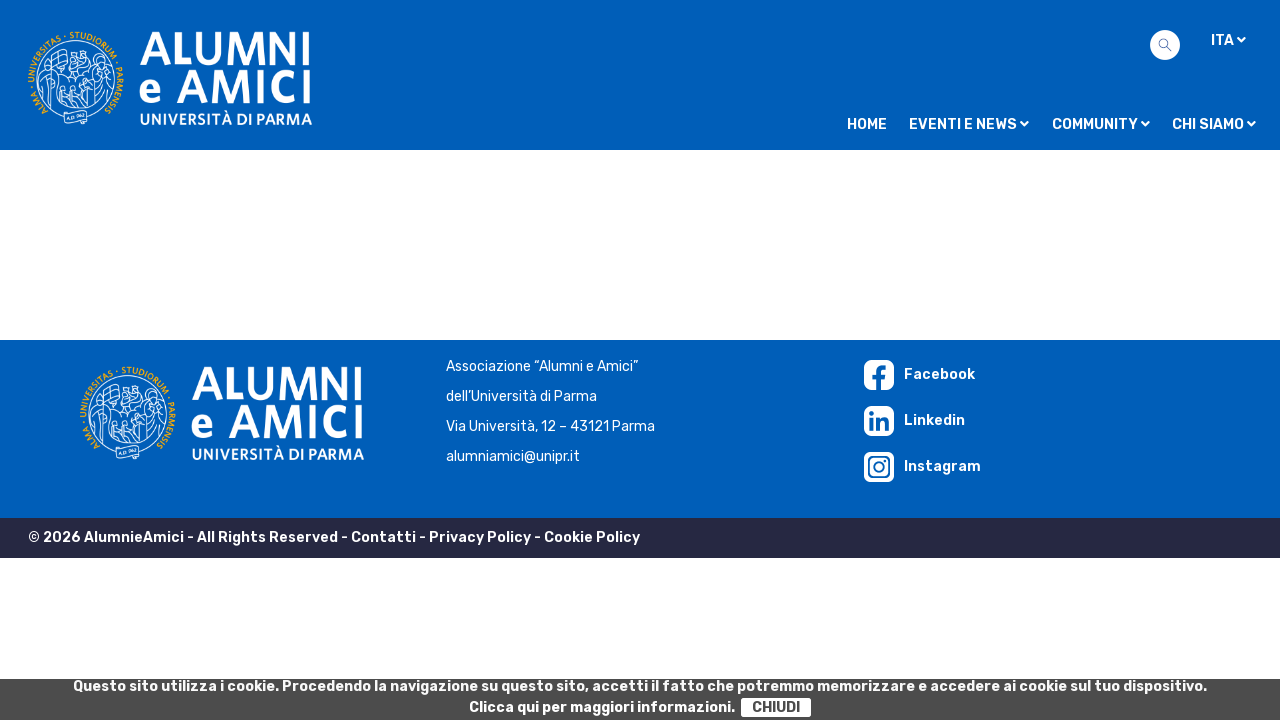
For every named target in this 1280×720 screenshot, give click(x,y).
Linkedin (914, 420)
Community (1101, 124)
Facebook (919, 374)
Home (867, 124)
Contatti (383, 537)
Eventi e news (969, 124)
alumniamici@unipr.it (513, 456)
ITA (1228, 40)
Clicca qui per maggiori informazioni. (602, 707)
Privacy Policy (480, 537)
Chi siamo (1214, 124)
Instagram (922, 466)
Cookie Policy (592, 537)
